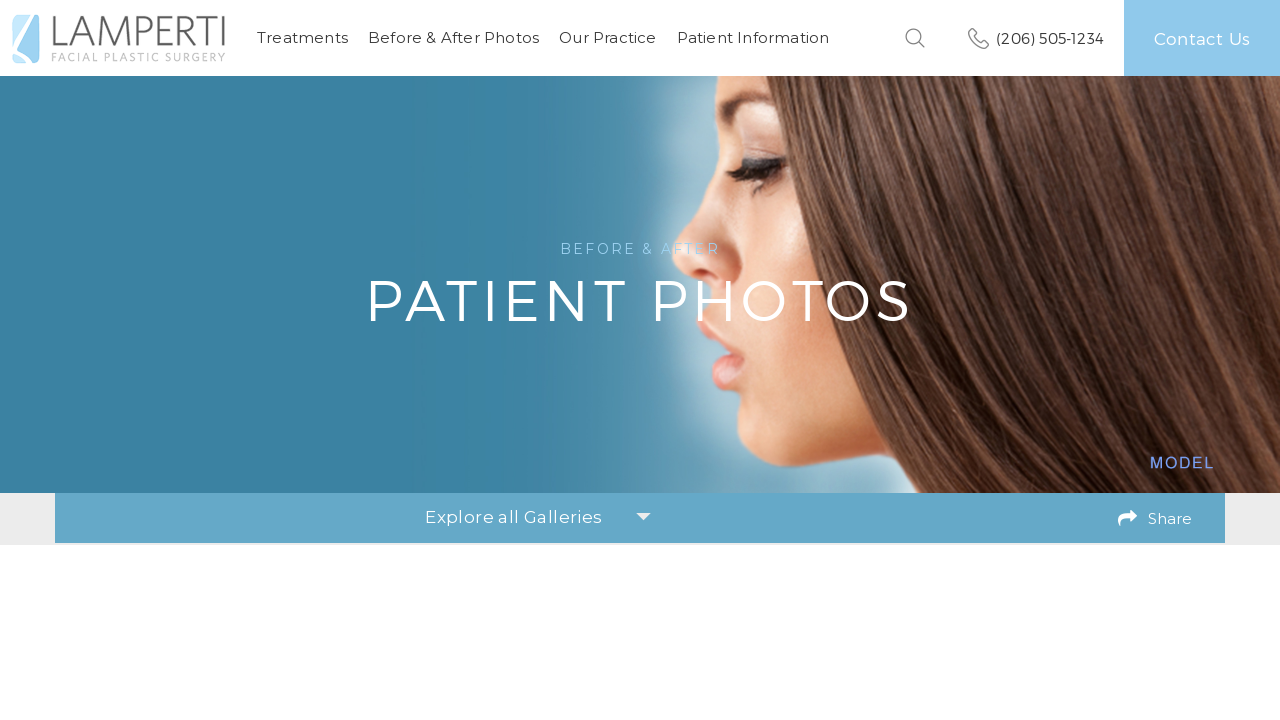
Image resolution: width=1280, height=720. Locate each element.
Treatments (302, 37)
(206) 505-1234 (1050, 38)
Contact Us (1202, 38)
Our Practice (607, 37)
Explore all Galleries (537, 517)
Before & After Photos (453, 37)
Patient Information (753, 37)
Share (1170, 518)
